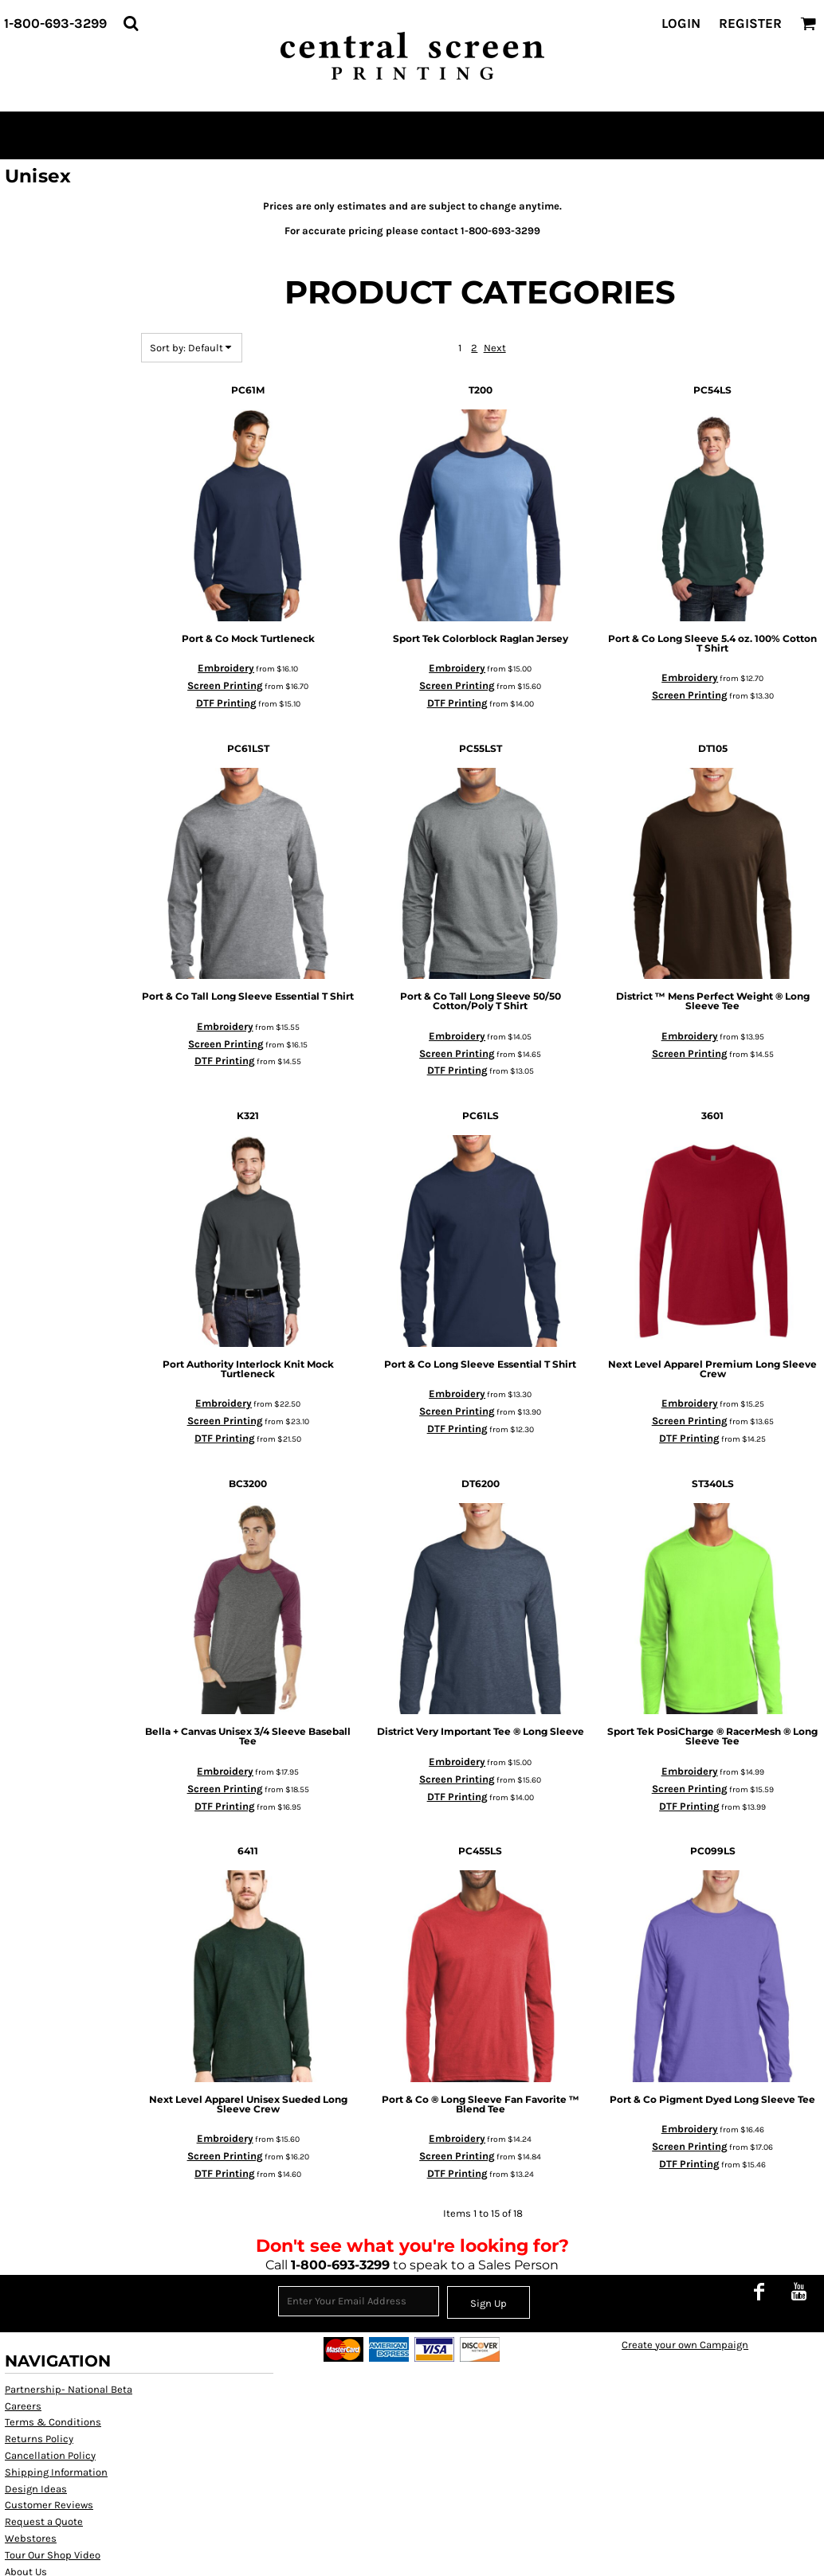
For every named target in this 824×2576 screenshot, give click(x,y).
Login (680, 23)
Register (750, 23)
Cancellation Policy (50, 2455)
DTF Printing (226, 703)
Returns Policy (39, 2439)
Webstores (31, 2538)
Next (495, 348)
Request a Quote (44, 2521)
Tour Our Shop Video (52, 2555)
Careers (23, 2406)
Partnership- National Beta (68, 2389)
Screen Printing (225, 685)
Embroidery (226, 668)
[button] (131, 23)
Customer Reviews (49, 2505)
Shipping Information (56, 2472)
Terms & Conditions (53, 2422)
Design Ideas (36, 2489)
